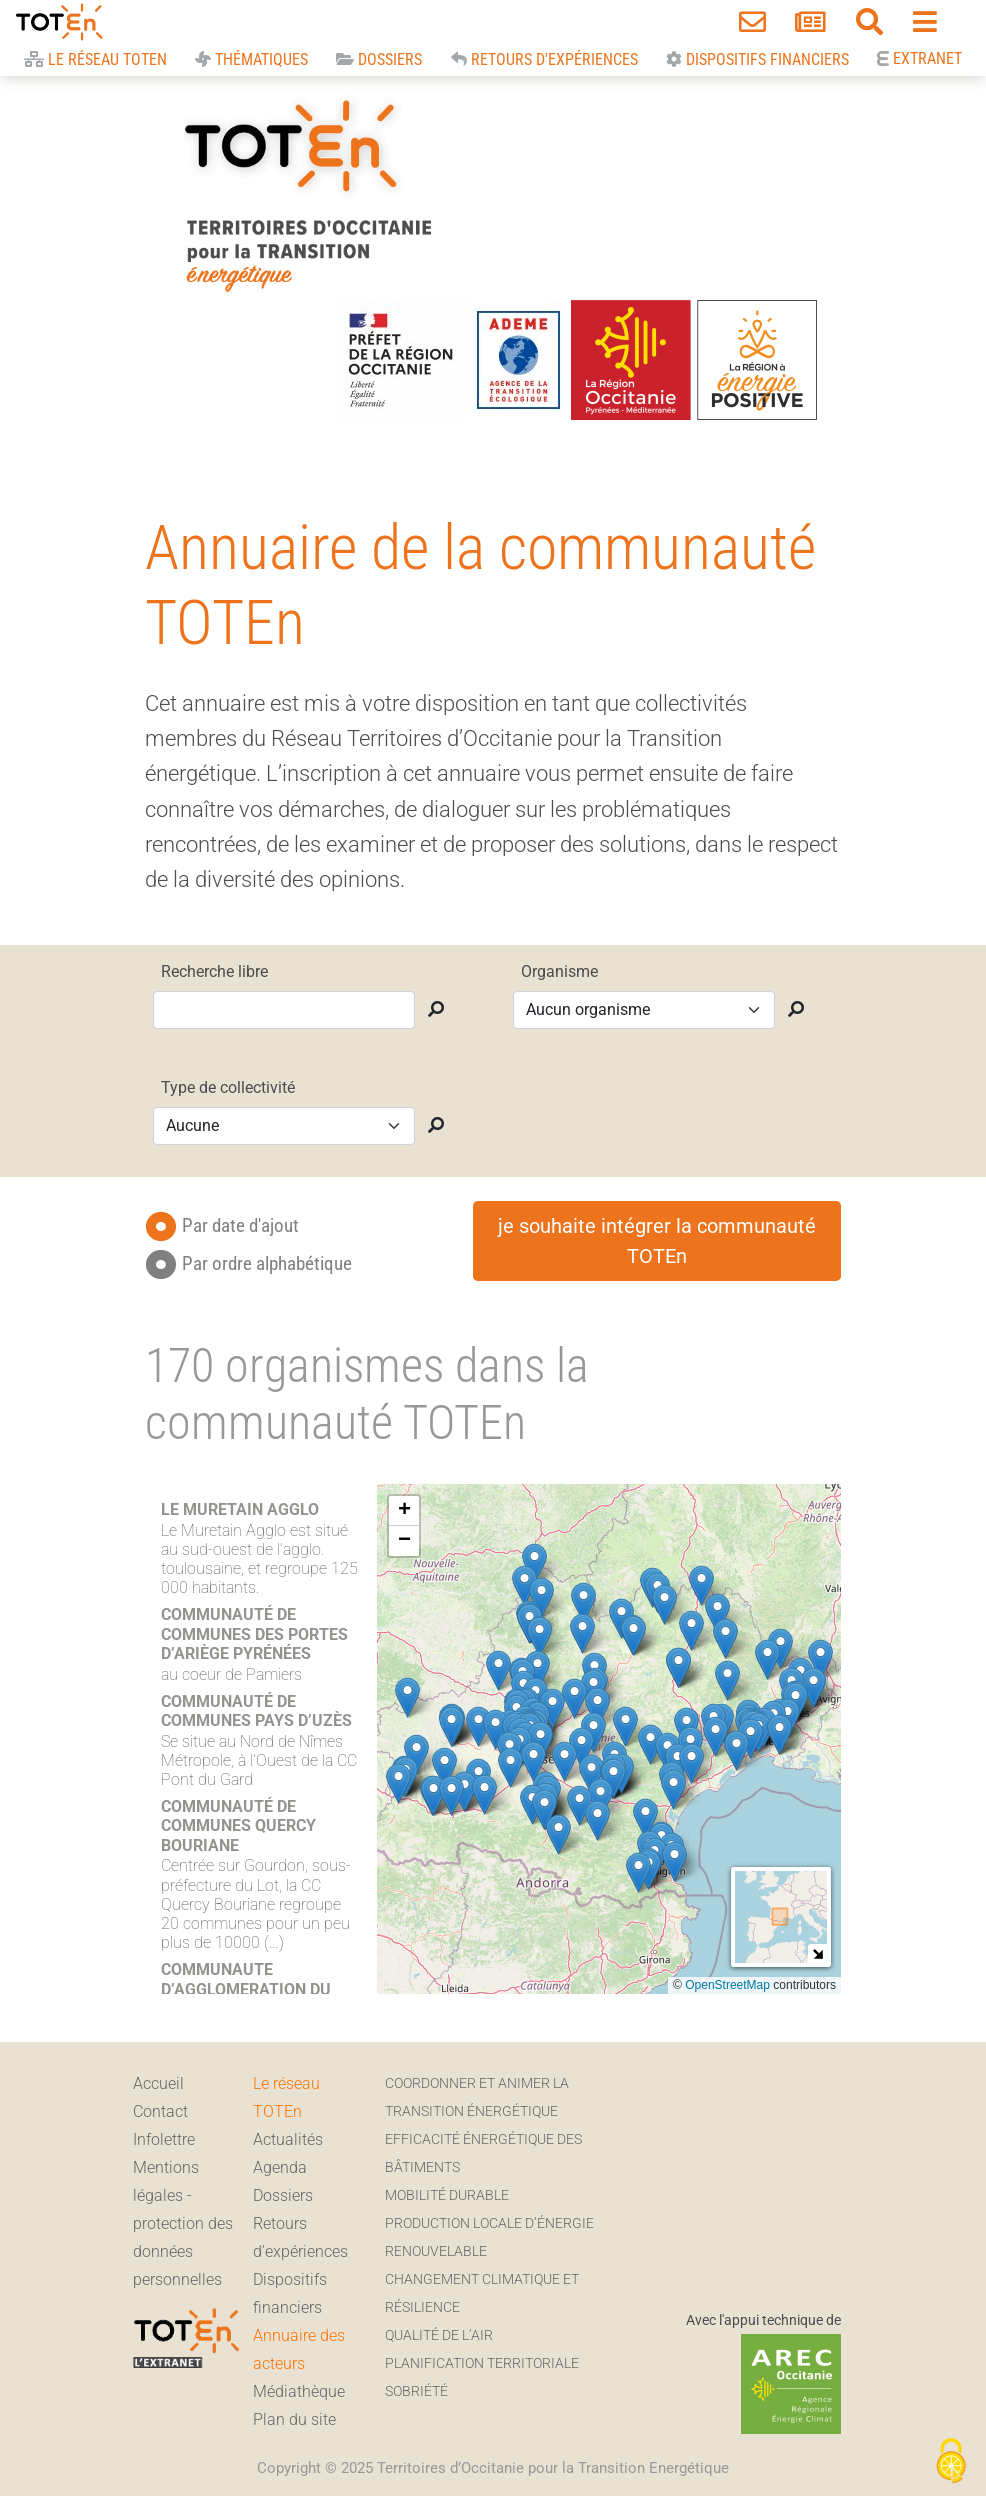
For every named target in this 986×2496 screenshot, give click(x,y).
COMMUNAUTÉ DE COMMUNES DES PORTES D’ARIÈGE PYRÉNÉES (254, 1633)
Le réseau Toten (95, 59)
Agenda (280, 2167)
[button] (650, 1744)
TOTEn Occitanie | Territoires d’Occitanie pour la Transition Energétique (307, 192)
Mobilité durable (447, 2195)
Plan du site (294, 2419)
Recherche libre (214, 971)
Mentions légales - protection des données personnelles (183, 2223)
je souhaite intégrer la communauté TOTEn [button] (657, 1241)
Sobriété (416, 2391)
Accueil (158, 2083)
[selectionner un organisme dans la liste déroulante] (644, 1010)
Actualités (288, 2139)
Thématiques (251, 59)
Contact (160, 2111)
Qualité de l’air (439, 2335)
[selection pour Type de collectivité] (284, 1126)
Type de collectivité (228, 1087)
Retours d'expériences (544, 59)
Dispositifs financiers (757, 59)
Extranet (925, 58)
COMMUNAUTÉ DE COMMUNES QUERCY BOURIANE (238, 1825)
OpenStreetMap (727, 1985)
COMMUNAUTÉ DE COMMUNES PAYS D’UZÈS (256, 1711)
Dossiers (379, 59)
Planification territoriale (482, 2363)
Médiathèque (299, 2391)
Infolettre (164, 2139)
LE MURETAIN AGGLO (240, 1509)
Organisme (559, 971)
